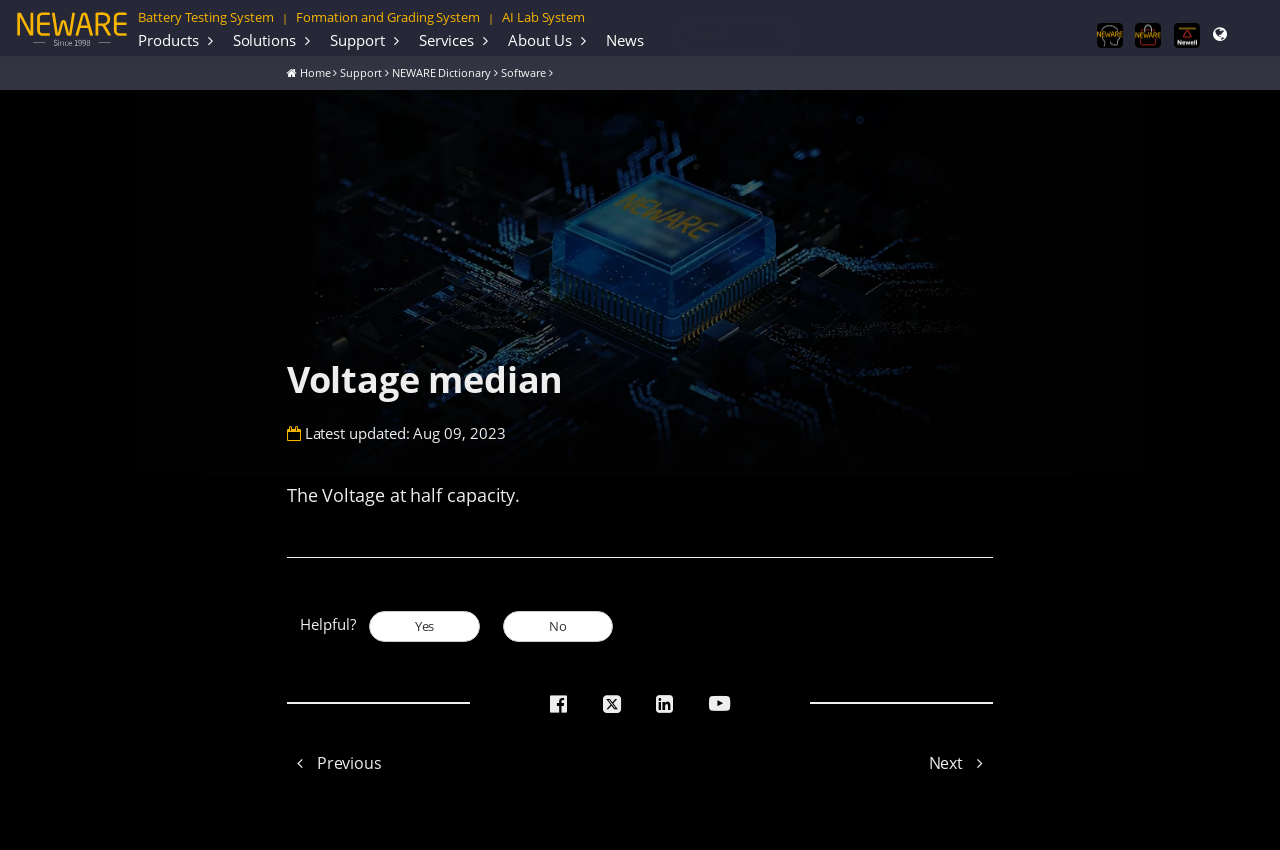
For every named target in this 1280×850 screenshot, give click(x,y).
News (625, 40)
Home (315, 72)
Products (168, 40)
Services (447, 40)
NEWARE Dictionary (441, 72)
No (558, 626)
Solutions (265, 40)
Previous (334, 763)
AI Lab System (543, 17)
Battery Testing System (206, 17)
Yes (425, 626)
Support (357, 40)
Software (524, 72)
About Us (540, 40)
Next (961, 763)
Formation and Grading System (388, 17)
